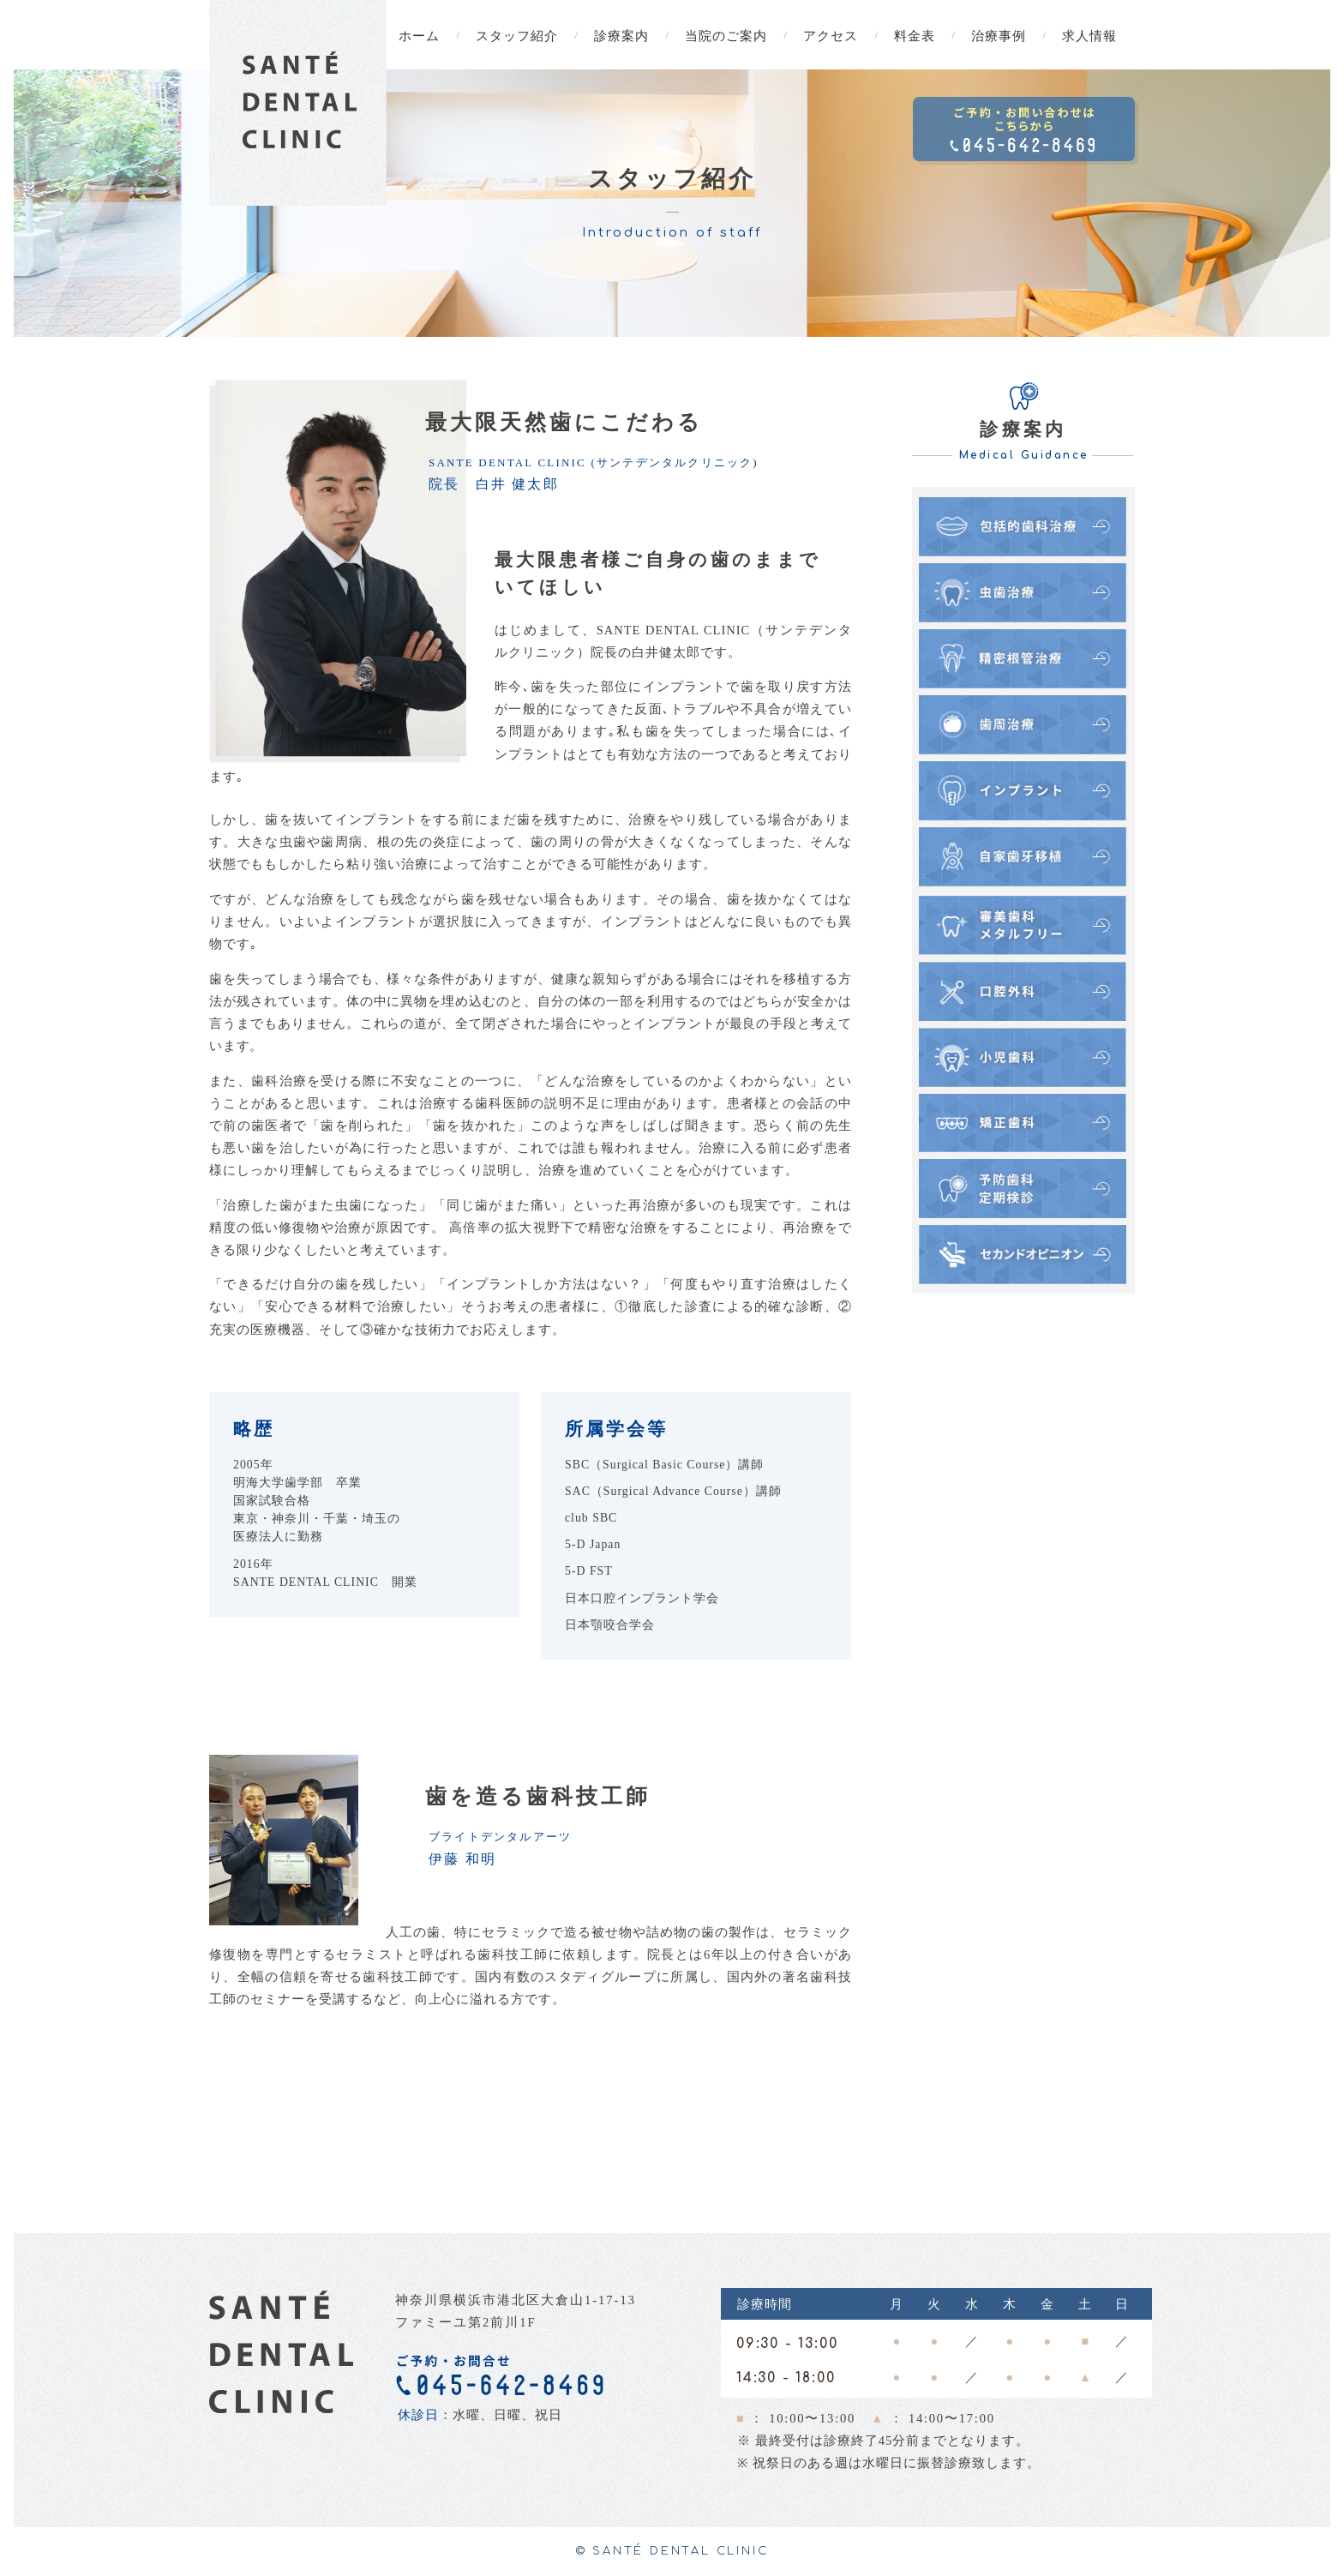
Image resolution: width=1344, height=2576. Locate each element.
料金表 (914, 36)
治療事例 (998, 36)
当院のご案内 (726, 36)
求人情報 (1089, 36)
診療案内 (621, 36)
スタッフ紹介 (517, 36)
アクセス (830, 36)
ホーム (419, 36)
